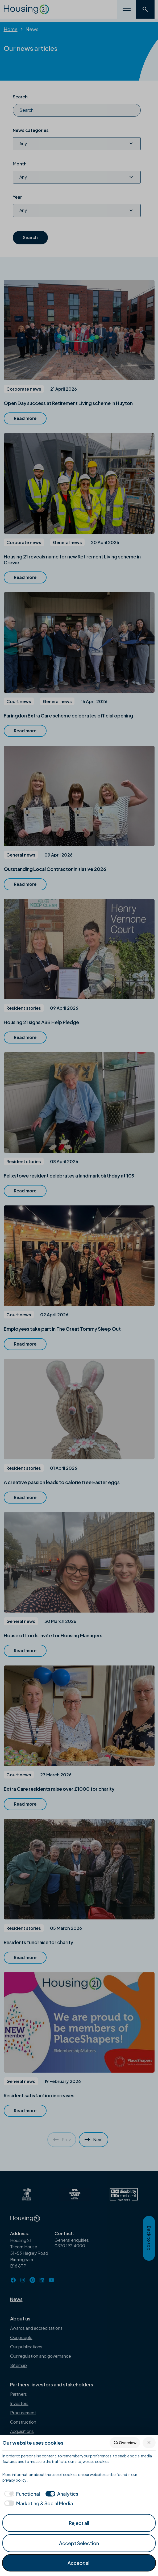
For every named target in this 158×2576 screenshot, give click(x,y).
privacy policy (14, 2480)
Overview (125, 2442)
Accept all (79, 2563)
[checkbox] (21, 2493)
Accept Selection (79, 2543)
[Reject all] (149, 2442)
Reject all (79, 2523)
